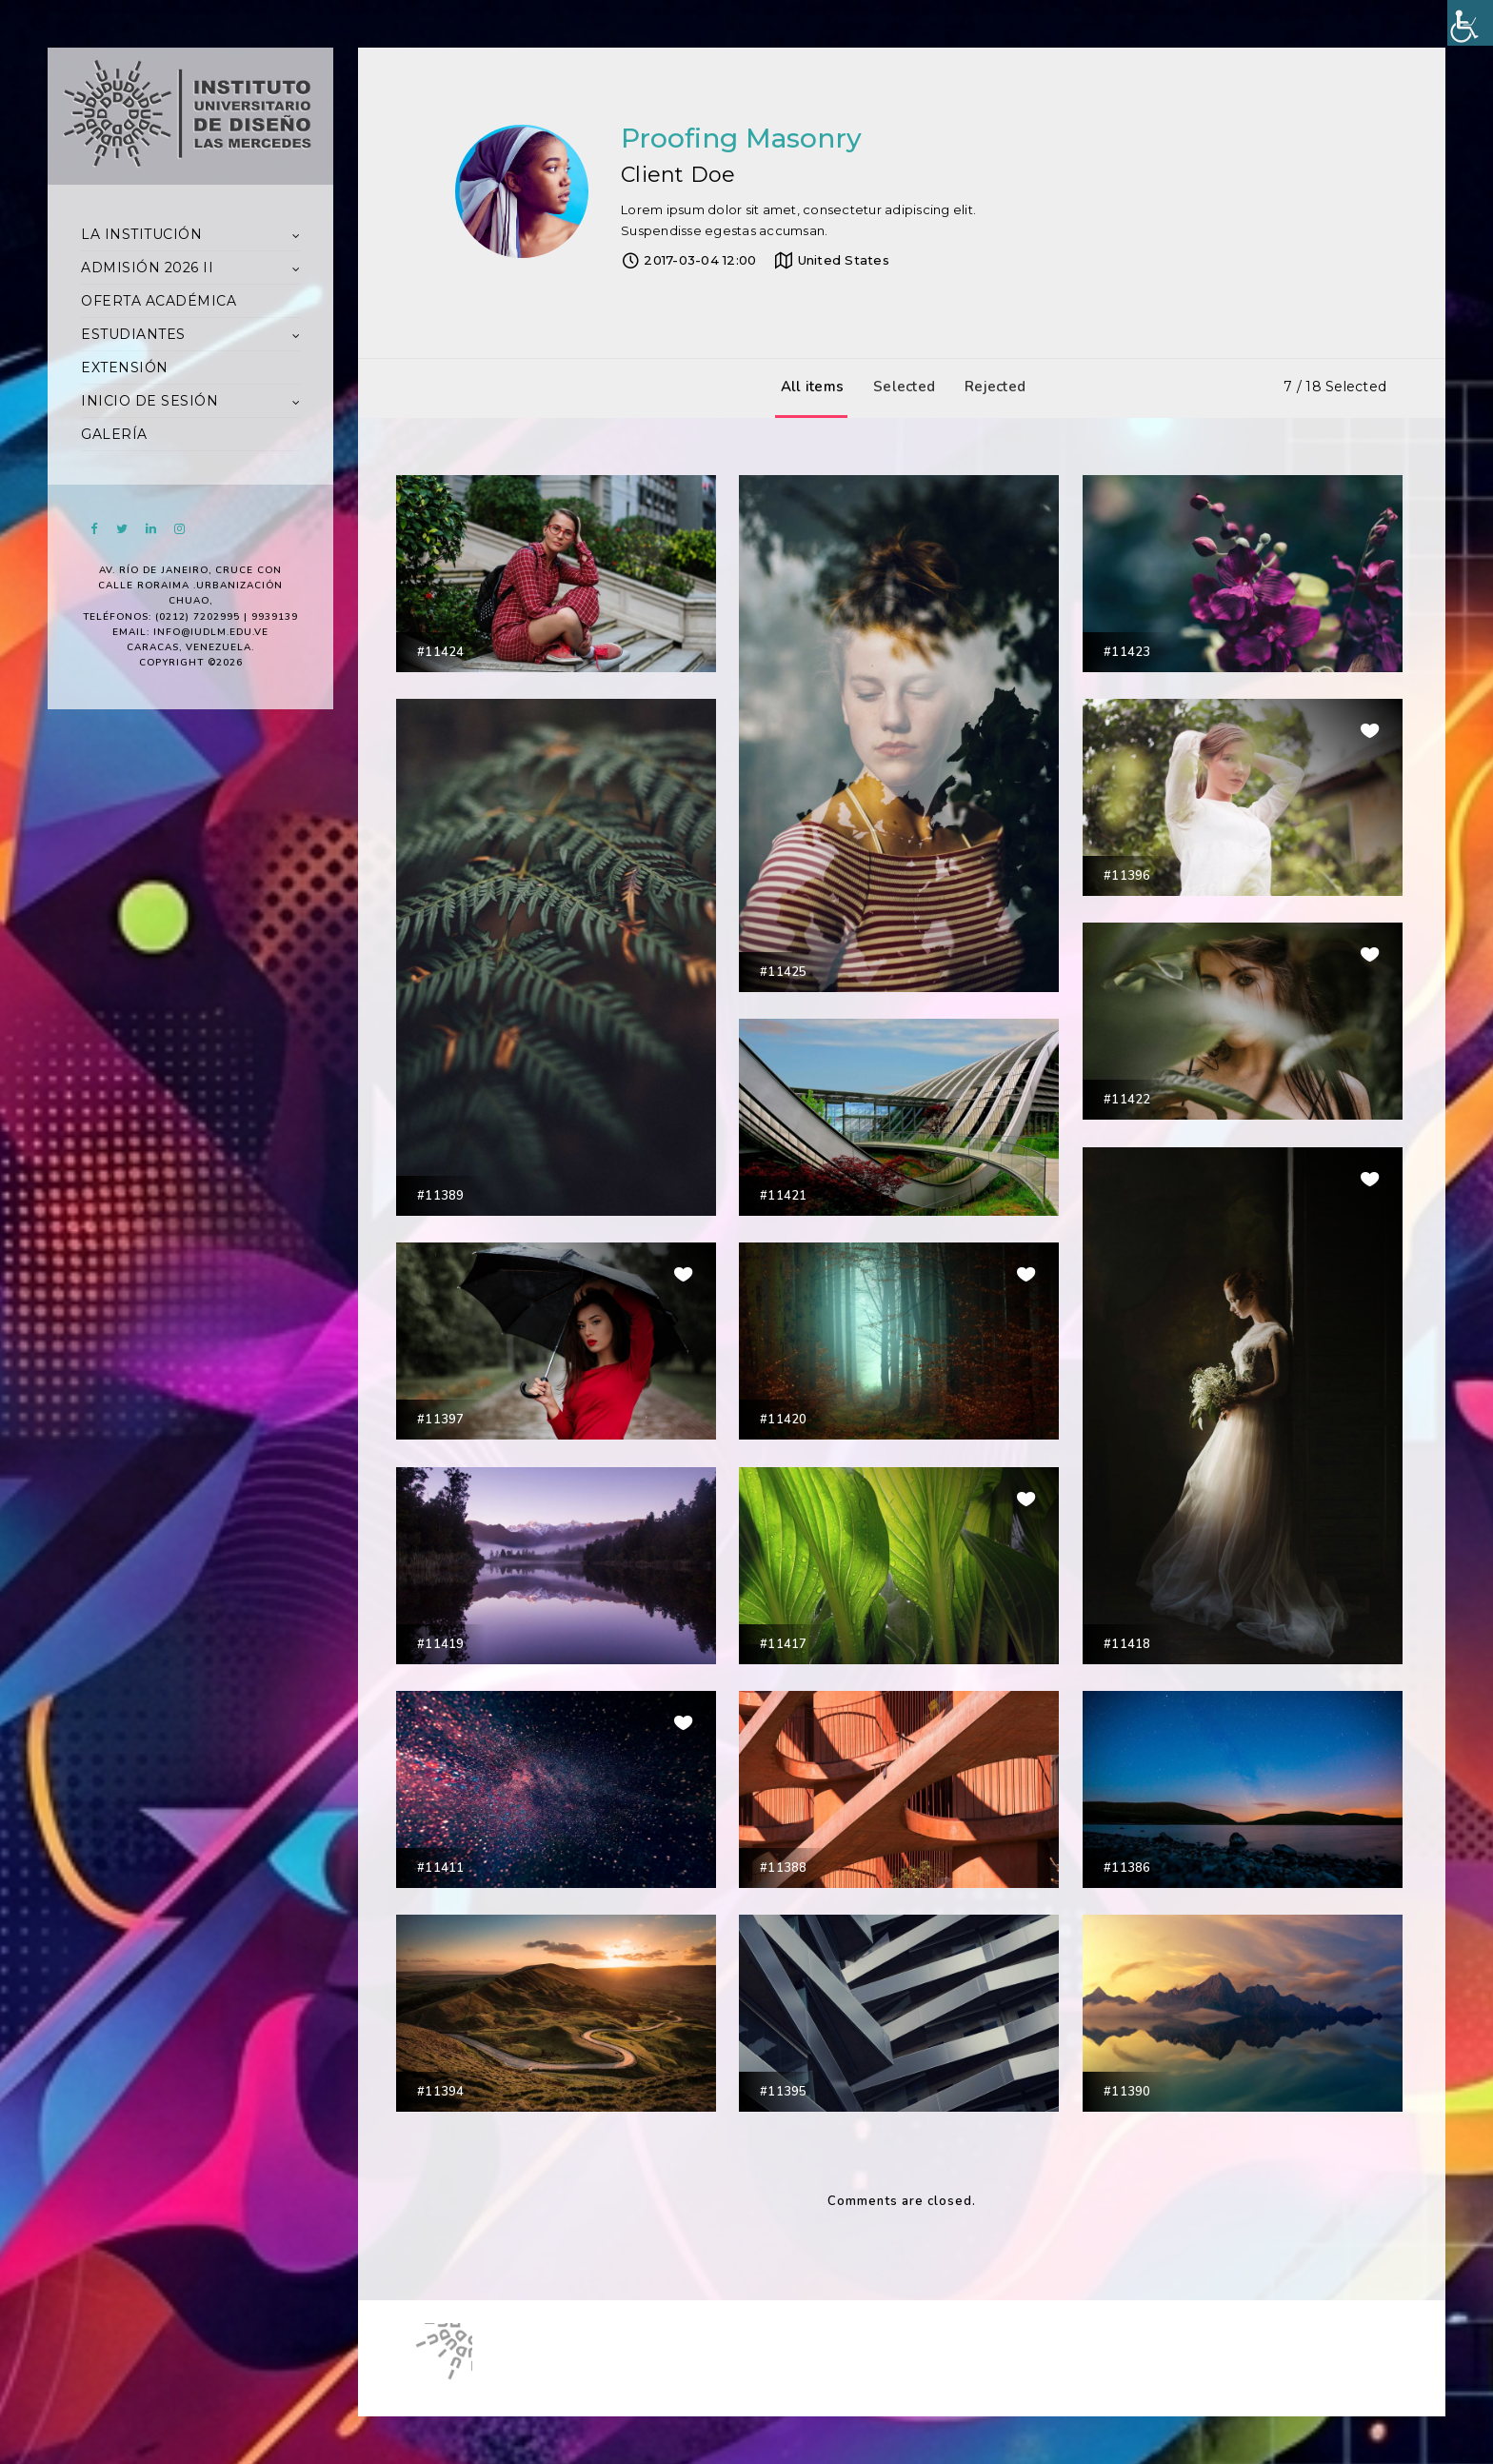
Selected (899, 386)
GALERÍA (114, 434)
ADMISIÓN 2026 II (147, 267)
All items (807, 386)
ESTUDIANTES (133, 334)
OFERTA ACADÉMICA (158, 300)
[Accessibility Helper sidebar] (1470, 23)
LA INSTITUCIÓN (141, 234)
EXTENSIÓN (125, 367)
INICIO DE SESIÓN (149, 400)
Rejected (990, 386)
